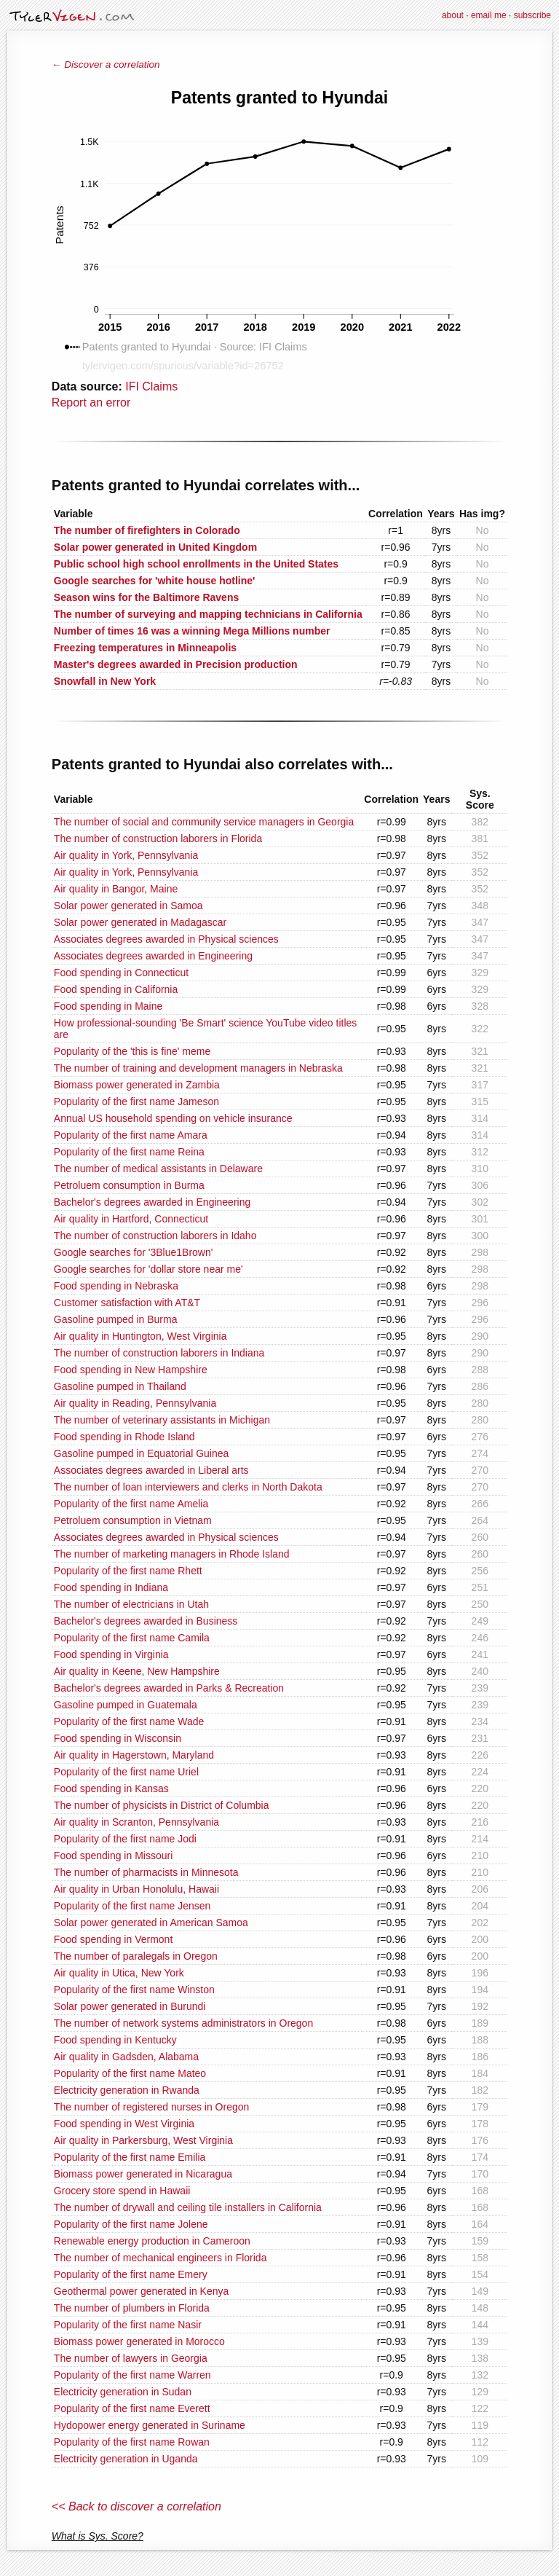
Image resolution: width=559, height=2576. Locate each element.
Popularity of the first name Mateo (130, 2073)
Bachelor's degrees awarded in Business (146, 1621)
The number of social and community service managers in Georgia (204, 822)
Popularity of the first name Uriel (126, 1772)
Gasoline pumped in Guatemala (125, 1705)
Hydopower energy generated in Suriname (149, 2425)
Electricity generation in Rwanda (126, 2090)
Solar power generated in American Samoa (151, 1922)
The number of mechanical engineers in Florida (160, 2257)
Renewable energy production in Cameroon (152, 2241)
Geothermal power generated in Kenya (141, 2291)
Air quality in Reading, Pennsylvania (135, 1403)
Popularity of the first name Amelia (131, 1503)
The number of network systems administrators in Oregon (183, 2023)
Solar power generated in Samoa (128, 905)
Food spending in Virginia (111, 1654)
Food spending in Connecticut (121, 972)
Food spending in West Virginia (124, 2123)
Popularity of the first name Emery (130, 2274)
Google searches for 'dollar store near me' (148, 1269)
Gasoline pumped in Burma (116, 1319)
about (453, 15)
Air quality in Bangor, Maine (116, 889)
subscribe (532, 15)
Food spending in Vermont (113, 1939)
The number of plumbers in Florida (132, 2308)
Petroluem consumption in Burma (129, 1185)
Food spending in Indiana (111, 1587)
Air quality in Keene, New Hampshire (137, 1671)
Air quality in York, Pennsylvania (126, 855)
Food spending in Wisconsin (117, 1738)
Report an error (91, 402)
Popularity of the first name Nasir (128, 2324)
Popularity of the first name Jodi (125, 1839)
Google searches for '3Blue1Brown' (133, 1252)
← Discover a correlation (106, 64)
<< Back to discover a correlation (136, 2506)
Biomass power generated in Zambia (137, 1085)
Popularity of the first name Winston (134, 1989)
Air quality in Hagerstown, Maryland (134, 1755)
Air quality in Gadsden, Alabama (126, 2056)
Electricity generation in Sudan (122, 2392)
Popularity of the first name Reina (129, 1152)
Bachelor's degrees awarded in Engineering (152, 1202)
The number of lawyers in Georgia (130, 2358)
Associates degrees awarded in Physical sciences (166, 939)
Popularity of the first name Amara (130, 1135)
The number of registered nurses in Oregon (151, 2107)
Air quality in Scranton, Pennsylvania (136, 1822)
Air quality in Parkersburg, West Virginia (143, 2140)
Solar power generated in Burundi (130, 2006)
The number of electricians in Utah (131, 1604)
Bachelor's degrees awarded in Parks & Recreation (169, 1688)
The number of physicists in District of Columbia (161, 1805)
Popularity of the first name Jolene (131, 2224)
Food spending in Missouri (113, 1855)
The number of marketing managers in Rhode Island (172, 1554)
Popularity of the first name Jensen (132, 1906)
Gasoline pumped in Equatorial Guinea (141, 1453)
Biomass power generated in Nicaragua (143, 2174)
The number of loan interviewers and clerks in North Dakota (188, 1487)
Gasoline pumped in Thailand (120, 1386)
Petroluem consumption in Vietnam (133, 1520)
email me (489, 15)
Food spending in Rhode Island (124, 1436)
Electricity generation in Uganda (126, 2459)
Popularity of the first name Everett (132, 2408)
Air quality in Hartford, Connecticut (131, 1219)
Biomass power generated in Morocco (139, 2341)
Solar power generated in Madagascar (140, 922)
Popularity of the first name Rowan (132, 2442)
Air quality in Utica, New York (119, 1973)
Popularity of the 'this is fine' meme (132, 1051)
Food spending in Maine (108, 1006)
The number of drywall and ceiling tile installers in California (188, 2207)
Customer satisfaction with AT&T (127, 1302)
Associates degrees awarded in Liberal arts (151, 1470)
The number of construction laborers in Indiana (159, 1353)
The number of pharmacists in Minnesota (146, 1872)
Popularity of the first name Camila (132, 1638)
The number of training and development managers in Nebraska (198, 1068)
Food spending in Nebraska (116, 1286)
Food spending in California (116, 989)
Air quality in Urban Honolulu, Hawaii (136, 1889)
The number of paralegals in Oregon (136, 1956)
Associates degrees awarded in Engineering (153, 956)
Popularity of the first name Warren (132, 2375)
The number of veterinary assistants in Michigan (162, 1420)
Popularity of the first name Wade (129, 1721)
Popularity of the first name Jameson (136, 1101)
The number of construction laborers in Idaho (155, 1235)
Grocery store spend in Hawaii (122, 2190)
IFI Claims (151, 386)
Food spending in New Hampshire (130, 1369)
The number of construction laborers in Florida (158, 838)
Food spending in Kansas (111, 1788)
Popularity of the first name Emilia (130, 2157)
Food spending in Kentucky (115, 2040)
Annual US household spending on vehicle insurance (173, 1118)
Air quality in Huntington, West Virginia (140, 1336)
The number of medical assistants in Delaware (158, 1168)
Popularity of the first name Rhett (128, 1570)
